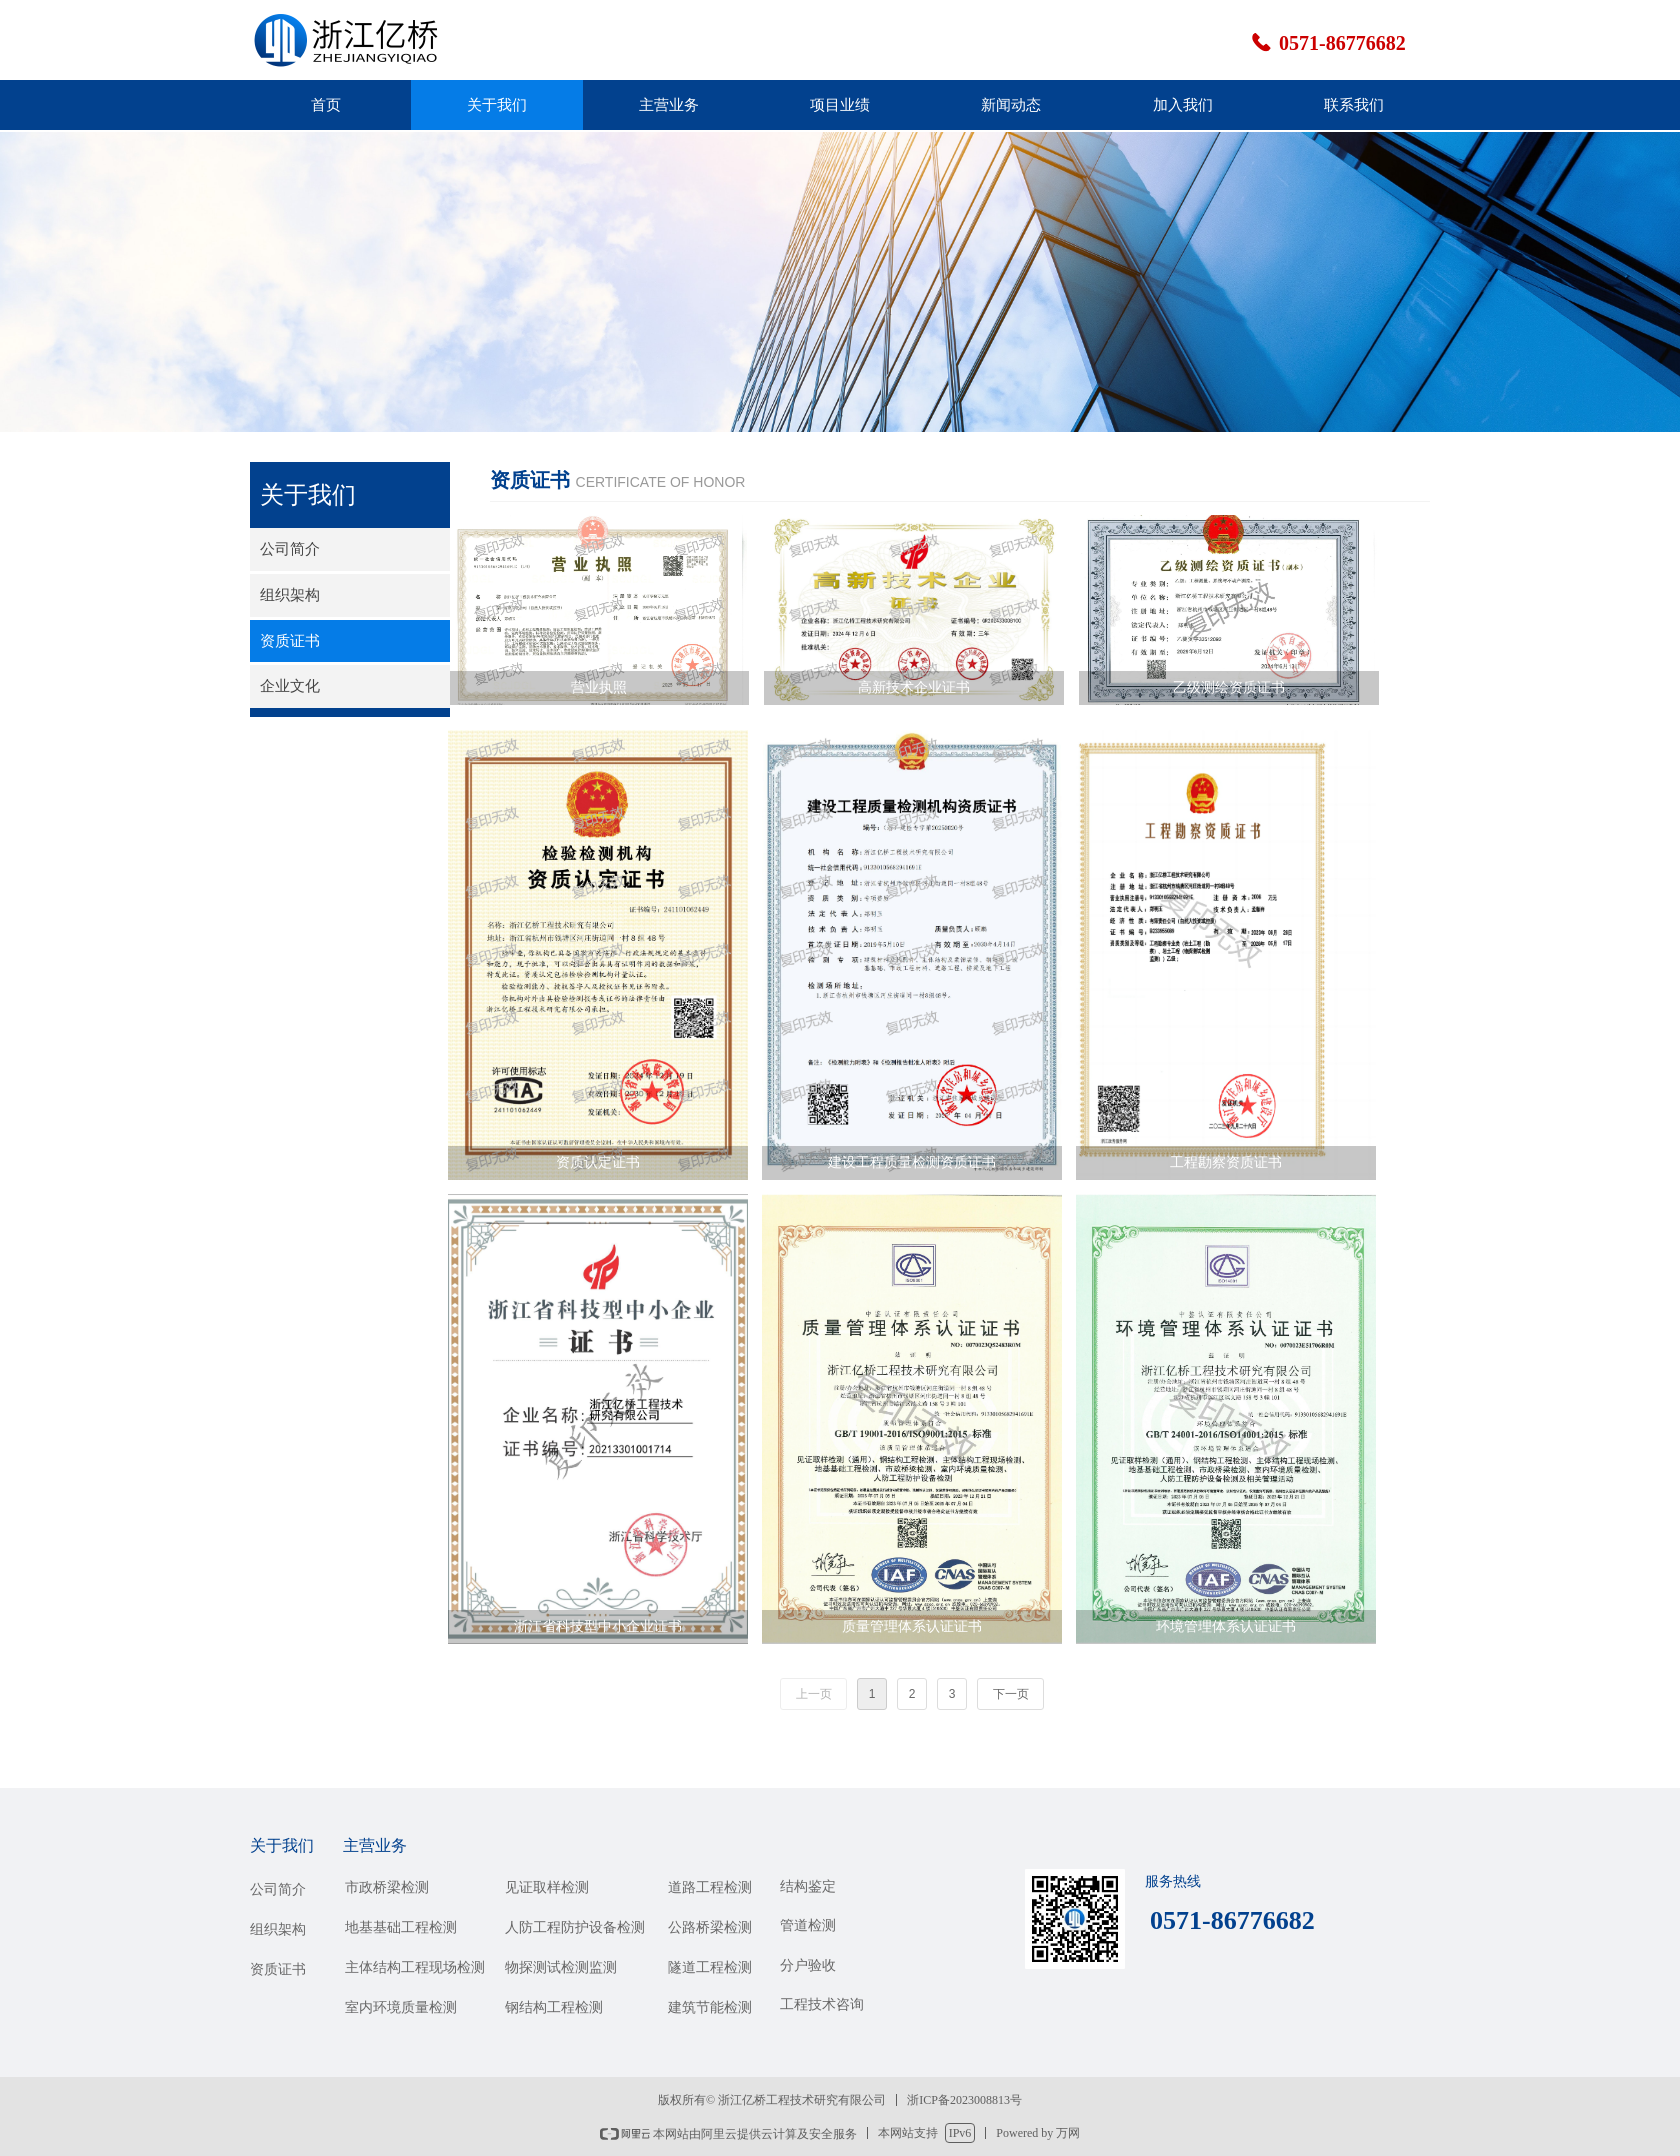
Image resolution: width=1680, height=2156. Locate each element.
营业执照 (599, 687)
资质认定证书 (598, 1162)
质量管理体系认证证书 (912, 1626)
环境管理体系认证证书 (1226, 1626)
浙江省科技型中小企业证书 (598, 1626)
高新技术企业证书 (914, 687)
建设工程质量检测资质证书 (912, 1162)
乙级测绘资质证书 (1229, 687)
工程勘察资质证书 (1226, 1162)
